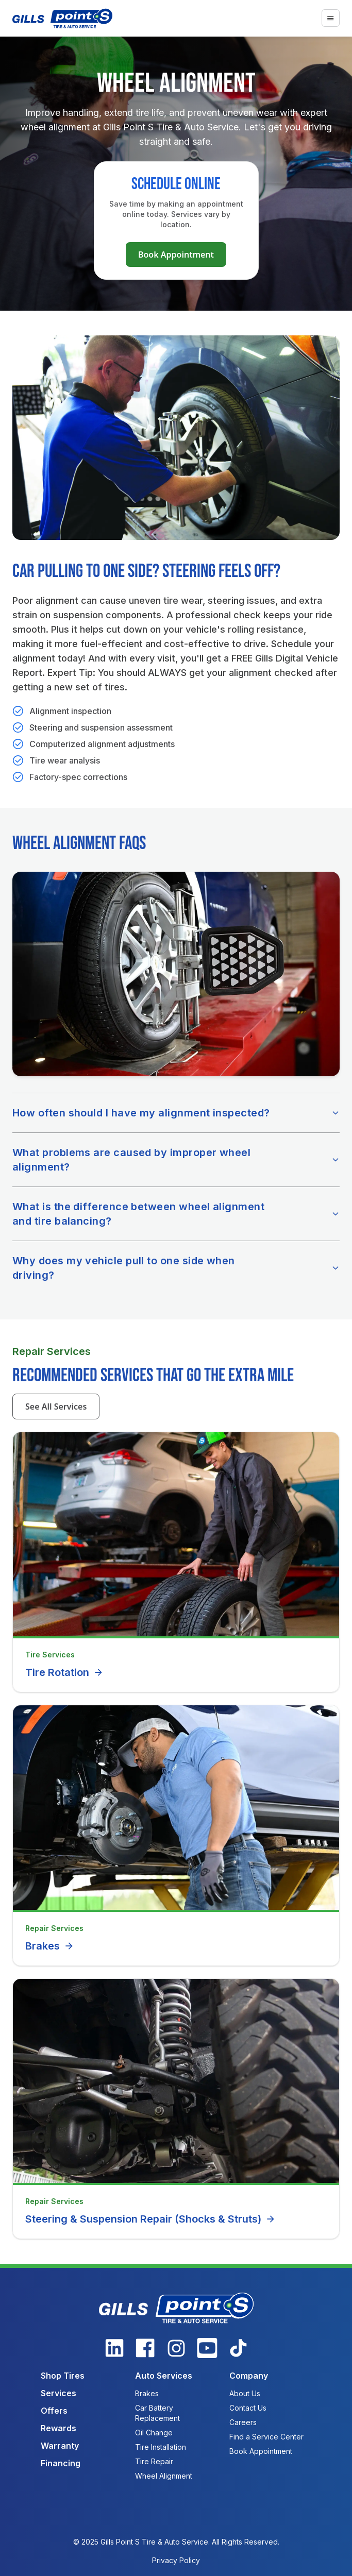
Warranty (60, 2445)
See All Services (56, 1406)
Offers (54, 2410)
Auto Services (163, 2375)
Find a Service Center (266, 2436)
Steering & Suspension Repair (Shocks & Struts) (150, 2219)
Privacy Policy (176, 2560)
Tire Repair (154, 2461)
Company (248, 2375)
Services (58, 2393)
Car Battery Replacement (157, 2412)
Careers (243, 2422)
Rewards (58, 2428)
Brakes (49, 1946)
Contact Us (247, 2407)
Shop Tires (63, 2375)
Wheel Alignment (163, 2475)
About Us (244, 2393)
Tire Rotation (64, 1672)
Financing (60, 2463)
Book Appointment (176, 254)
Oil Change (154, 2432)
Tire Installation (160, 2447)
